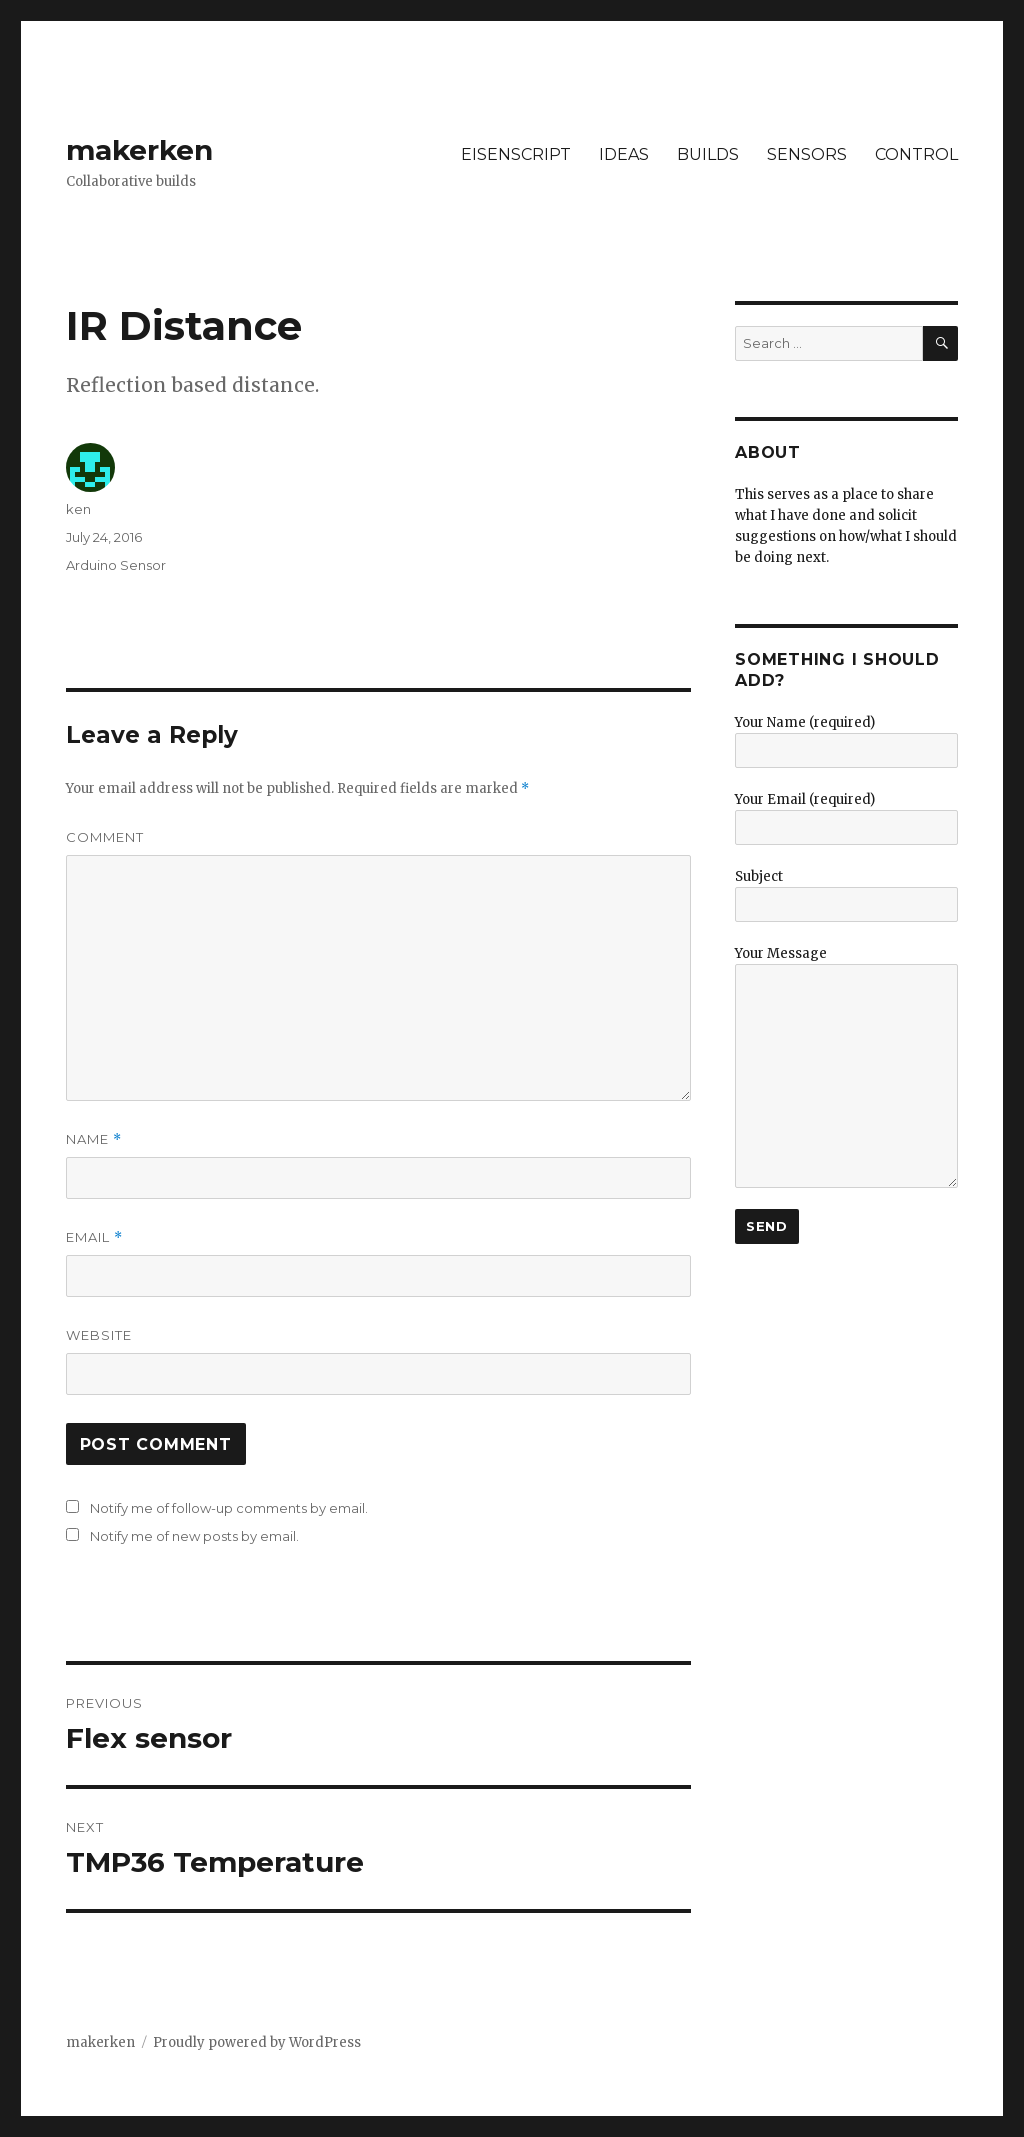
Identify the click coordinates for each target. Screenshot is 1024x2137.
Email (94, 1237)
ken (78, 509)
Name (94, 1139)
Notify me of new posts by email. (194, 1536)
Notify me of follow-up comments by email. (229, 1508)
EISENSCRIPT (516, 154)
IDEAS (624, 154)
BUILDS (708, 154)
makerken (139, 150)
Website (99, 1335)
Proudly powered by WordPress (257, 2042)
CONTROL (916, 154)
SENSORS (807, 154)
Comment (105, 837)
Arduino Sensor (116, 565)
